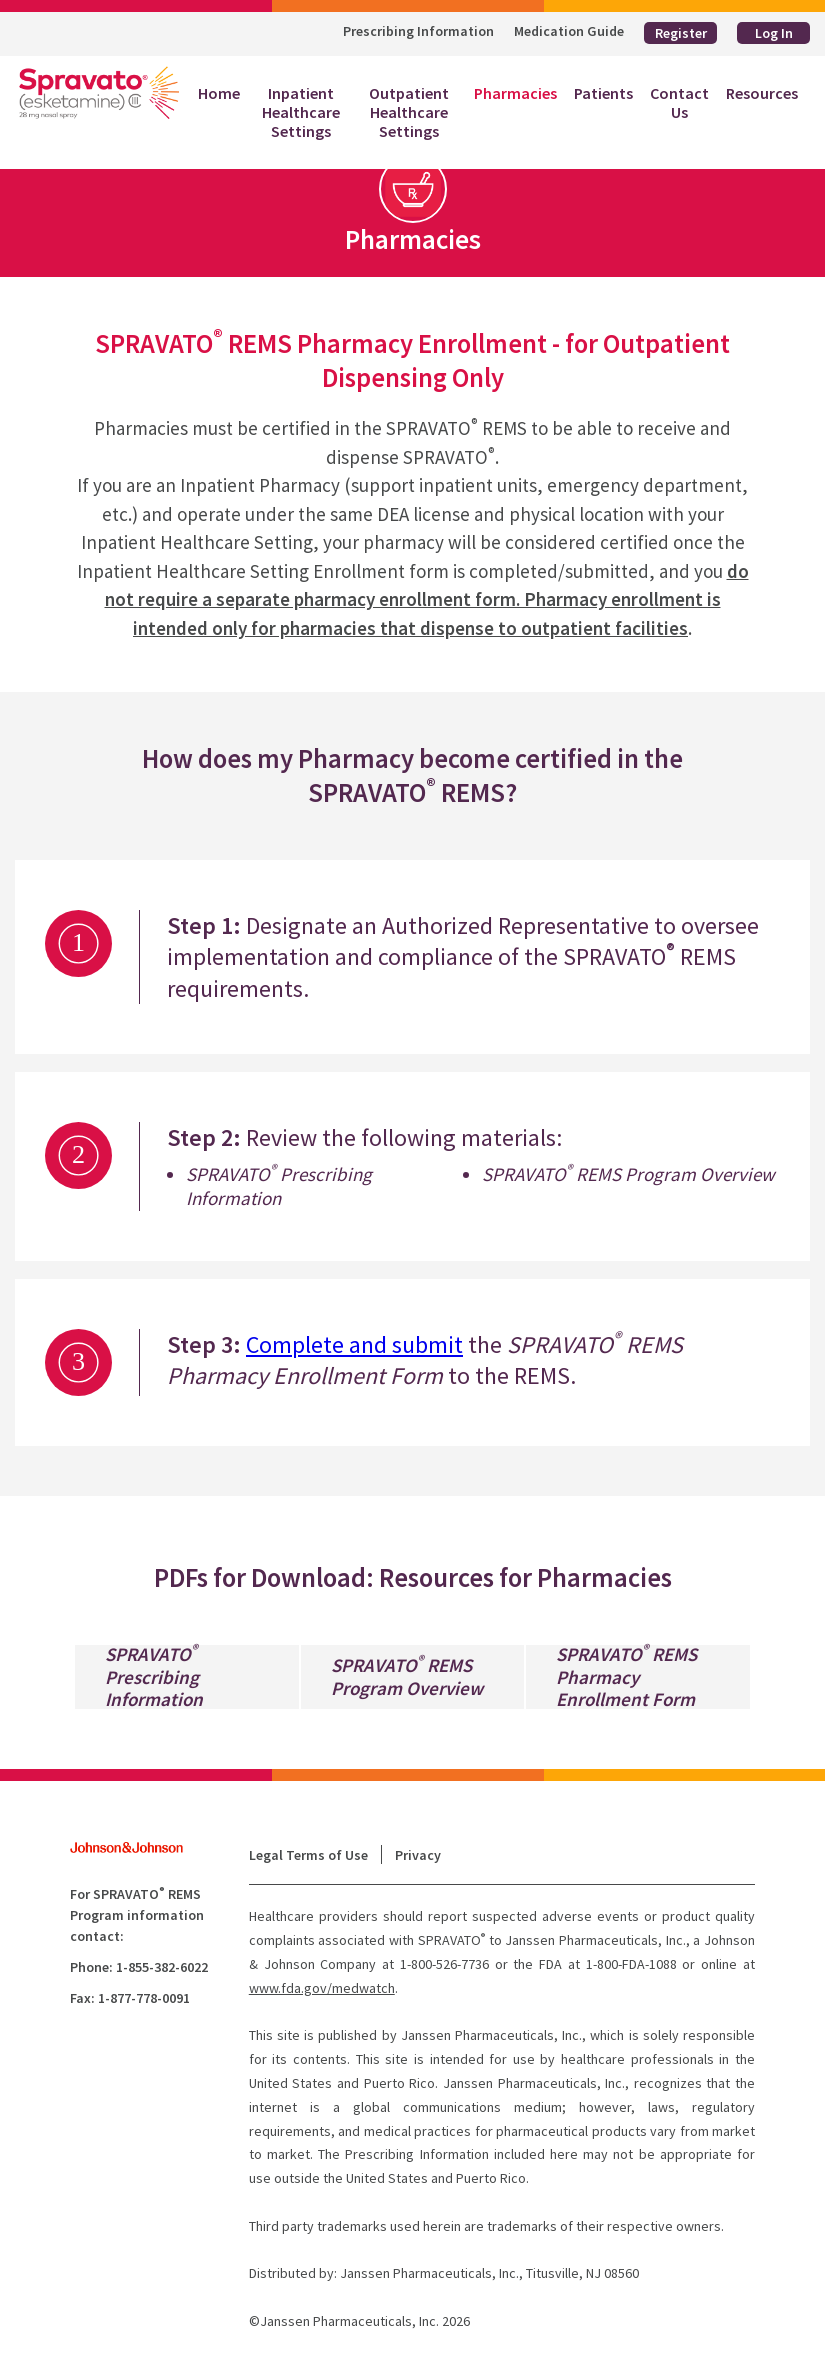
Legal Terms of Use (308, 1855)
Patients (603, 93)
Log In (774, 33)
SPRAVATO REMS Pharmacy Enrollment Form (626, 1677)
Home (223, 93)
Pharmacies (515, 93)
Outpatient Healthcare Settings (409, 112)
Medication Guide (569, 31)
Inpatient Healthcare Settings (301, 112)
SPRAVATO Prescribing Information (154, 1677)
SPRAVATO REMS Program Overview (407, 1677)
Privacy (418, 1855)
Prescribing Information (418, 31)
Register (681, 33)
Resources (762, 93)
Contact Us (679, 102)
